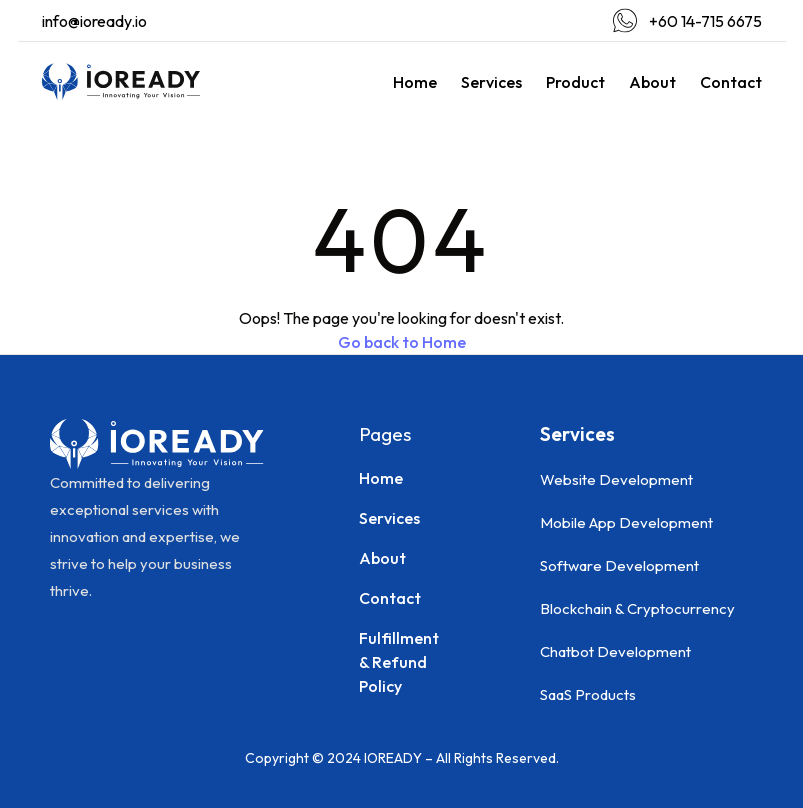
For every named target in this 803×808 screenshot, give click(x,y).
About (652, 82)
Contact (731, 82)
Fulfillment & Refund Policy (399, 662)
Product (575, 82)
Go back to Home (402, 342)
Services (491, 82)
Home (415, 82)
